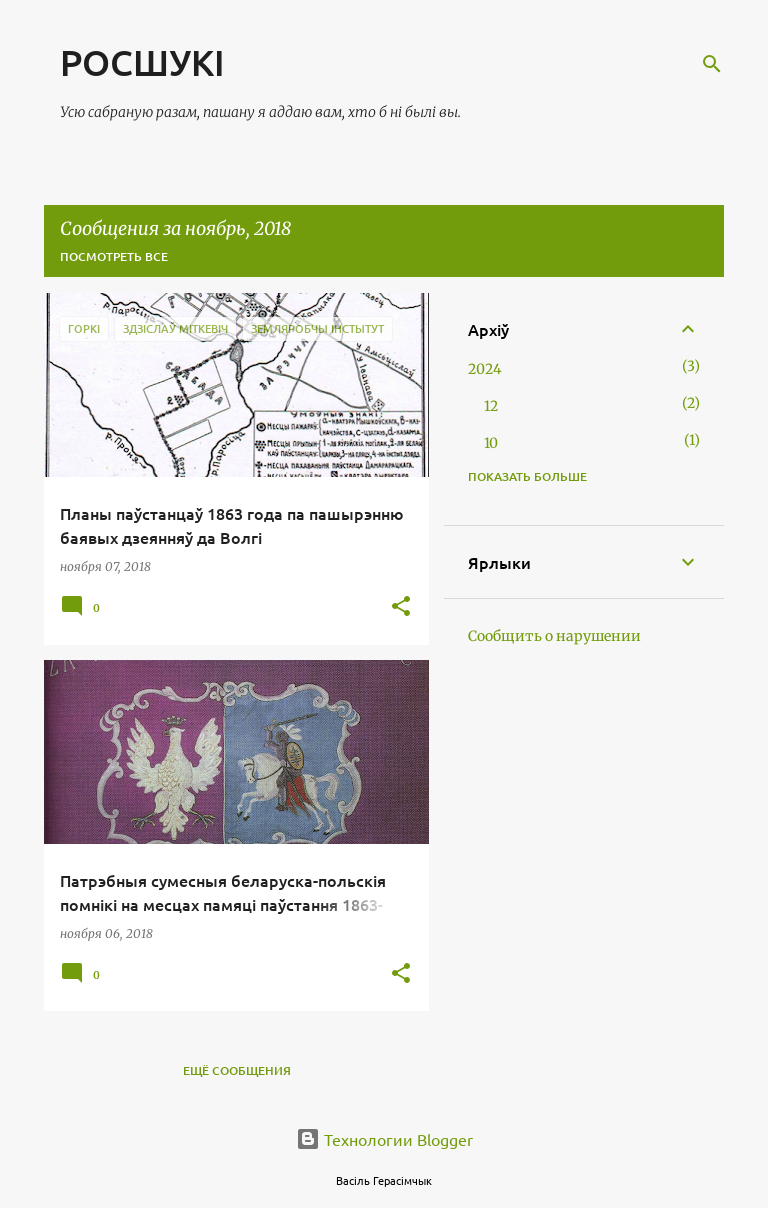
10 (491, 443)
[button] (401, 607)
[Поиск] (712, 64)
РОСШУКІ (142, 62)
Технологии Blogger (384, 1139)
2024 (485, 369)
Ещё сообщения (237, 1070)
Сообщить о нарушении (554, 636)
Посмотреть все (114, 256)
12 (491, 406)
